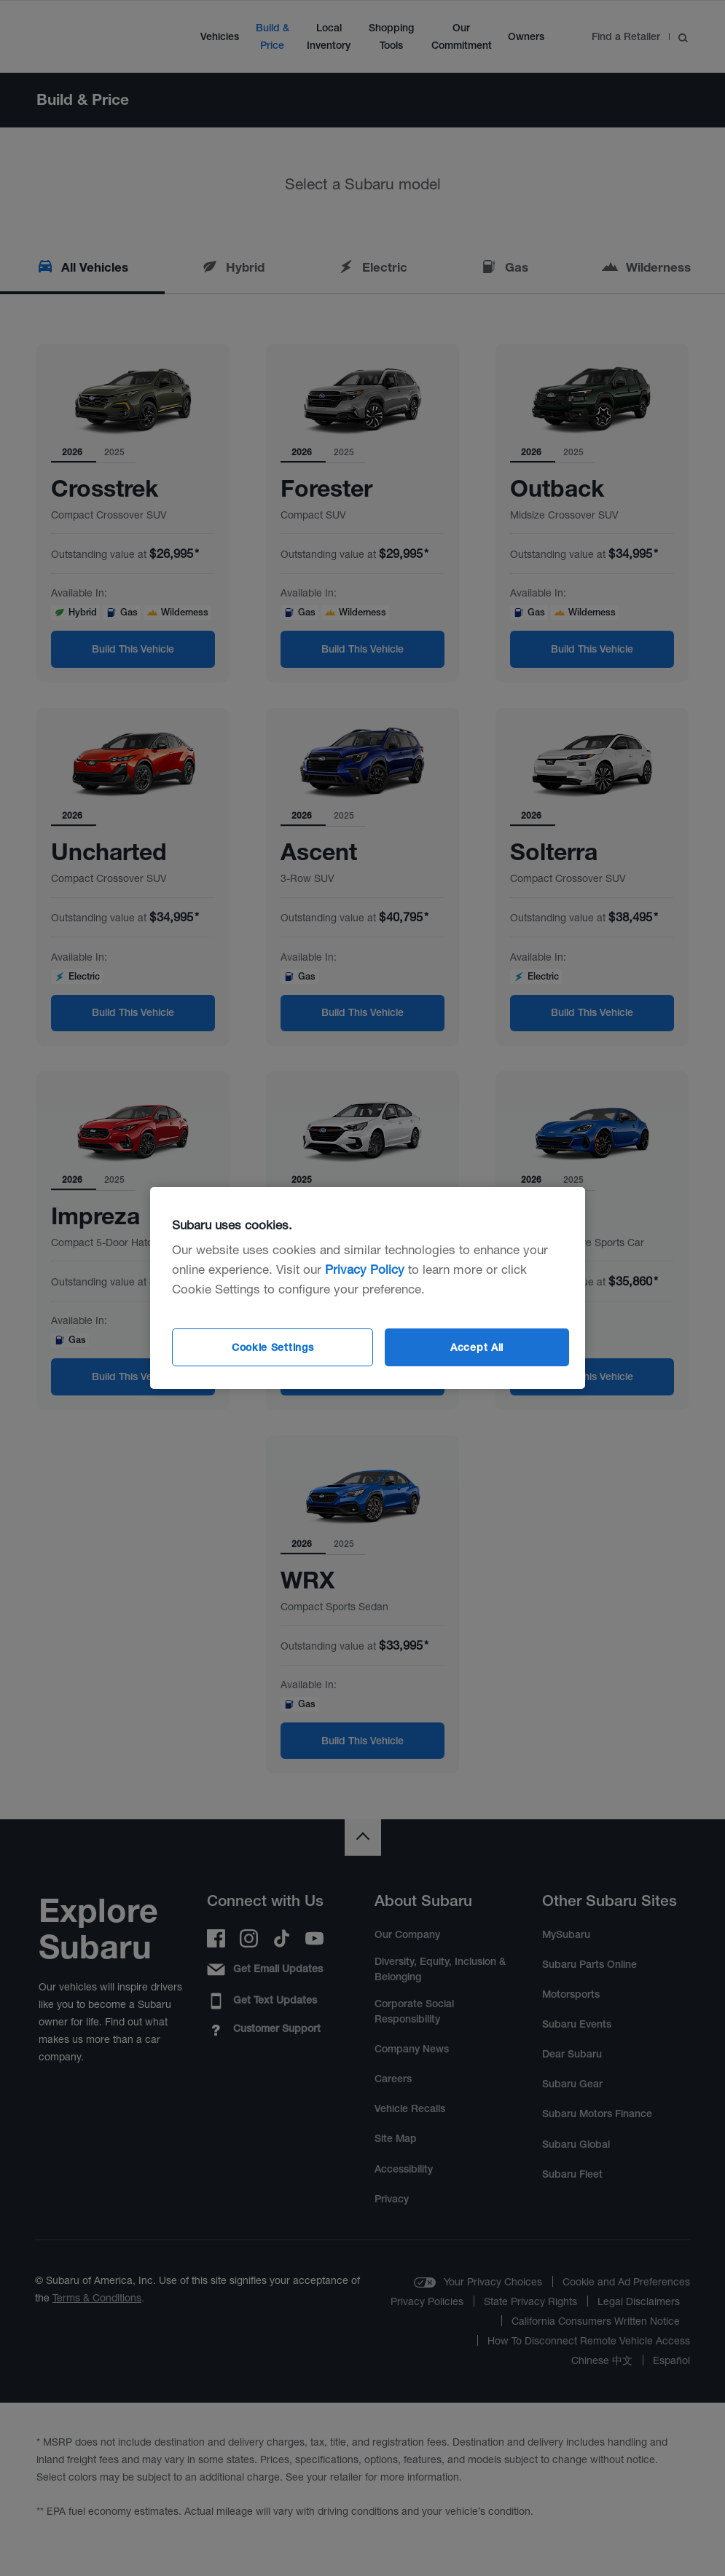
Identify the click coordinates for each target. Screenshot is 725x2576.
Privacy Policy (364, 1269)
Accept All (476, 1347)
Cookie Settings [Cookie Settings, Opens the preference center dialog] (273, 1347)
